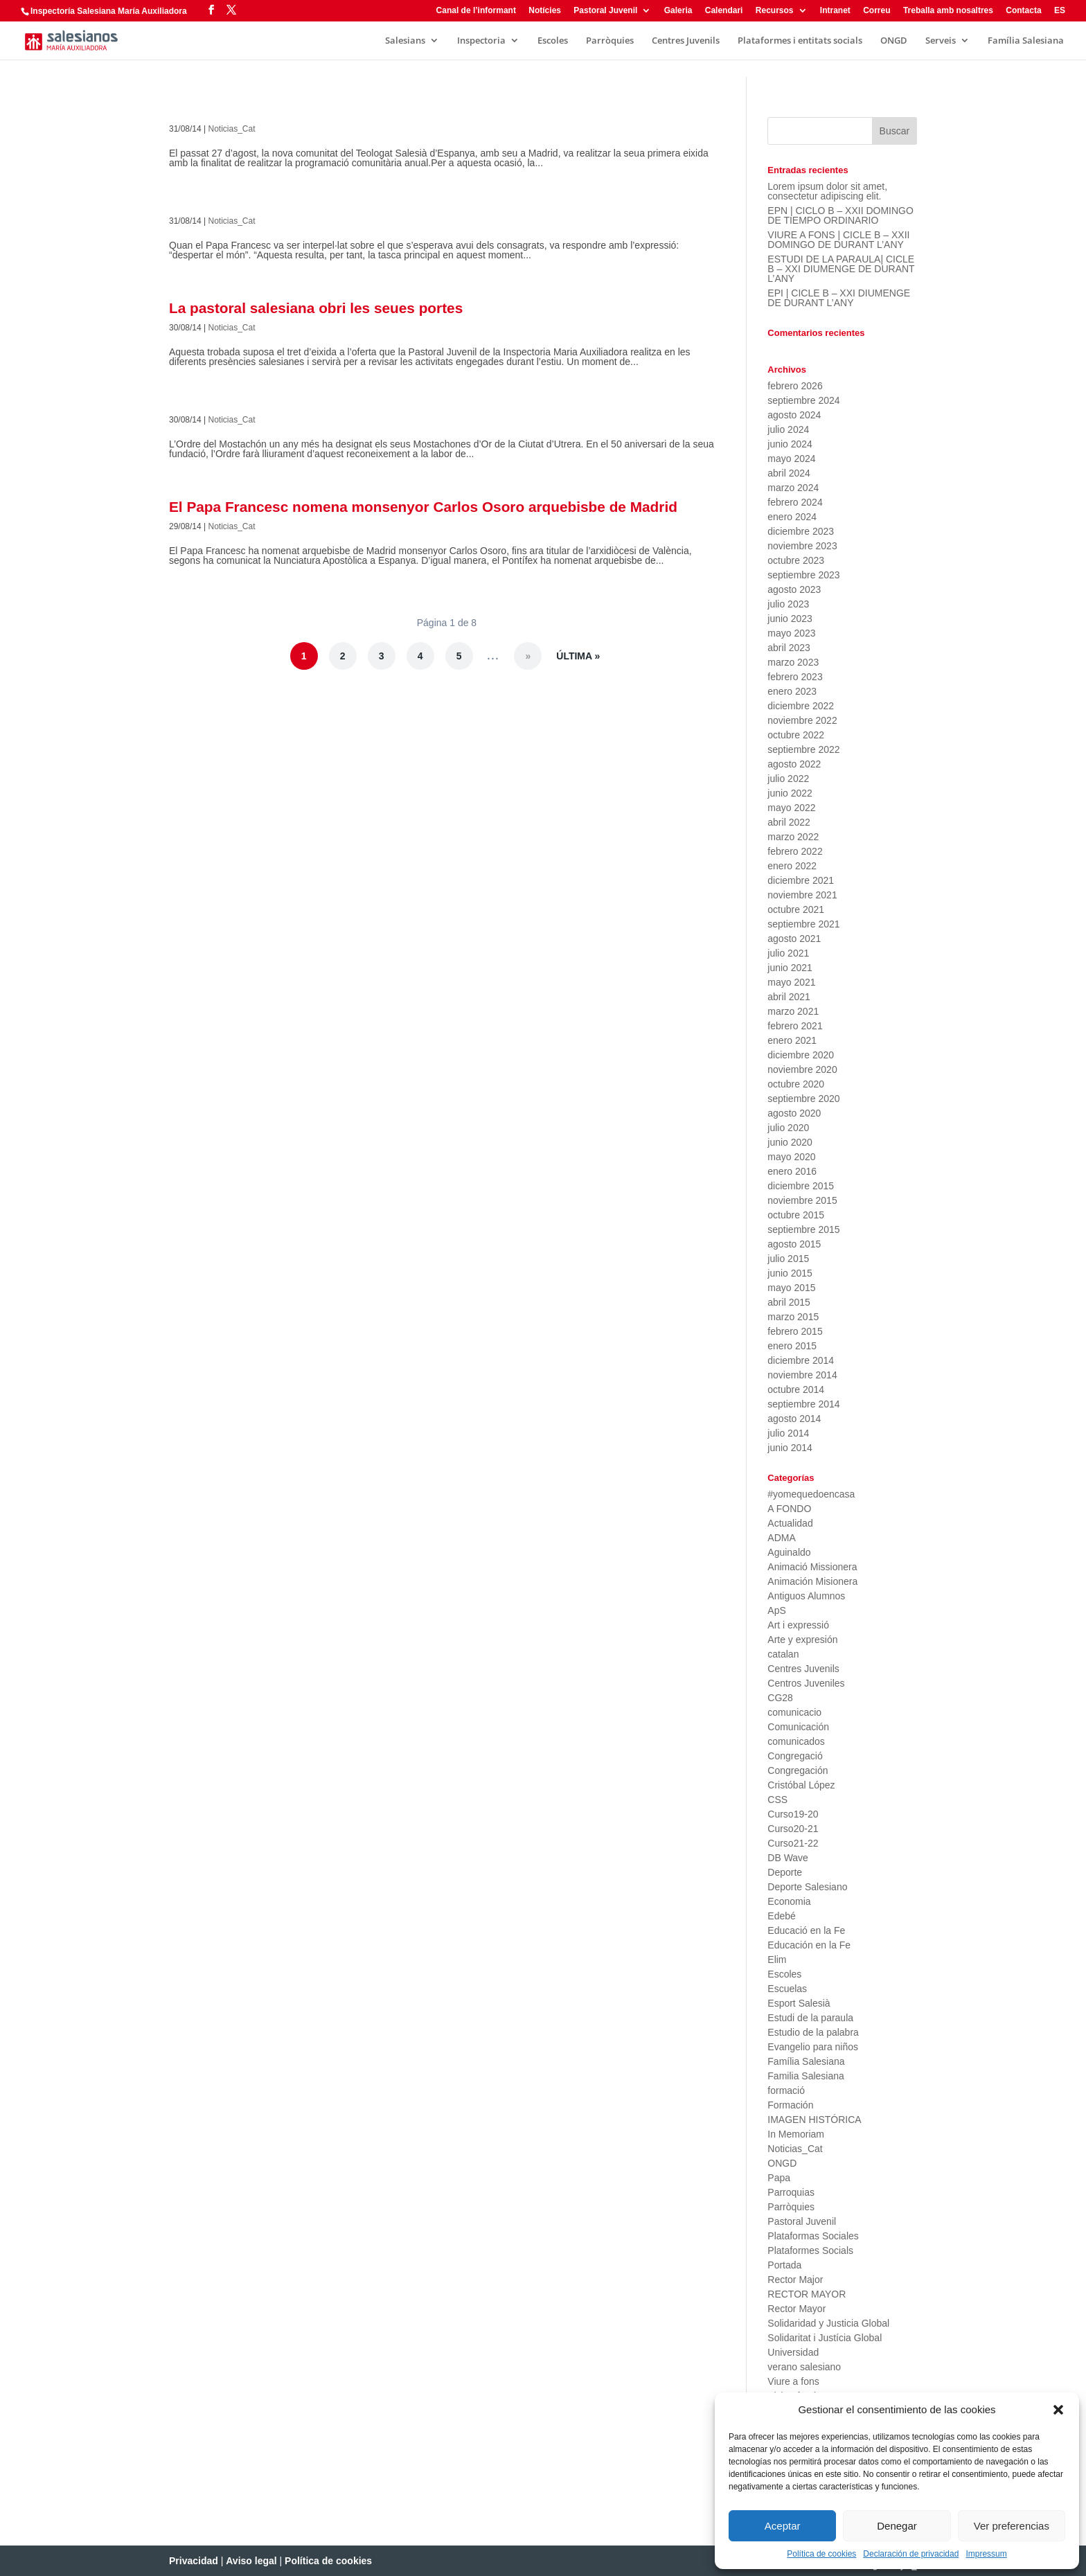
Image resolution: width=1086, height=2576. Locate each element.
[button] (1058, 2410)
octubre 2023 (795, 560)
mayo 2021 (791, 982)
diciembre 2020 (800, 1054)
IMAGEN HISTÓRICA (814, 2119)
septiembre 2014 (803, 1404)
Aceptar (783, 2526)
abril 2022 (788, 822)
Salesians (405, 40)
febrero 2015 (794, 1331)
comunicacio (794, 1712)
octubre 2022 (795, 734)
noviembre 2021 (802, 894)
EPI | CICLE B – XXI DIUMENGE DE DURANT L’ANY (838, 297)
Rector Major (795, 2279)
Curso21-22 (792, 1843)
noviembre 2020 (802, 1069)
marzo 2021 (793, 1011)
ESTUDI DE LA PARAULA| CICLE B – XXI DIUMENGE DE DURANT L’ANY (840, 269)
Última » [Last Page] (578, 655)
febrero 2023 (794, 676)
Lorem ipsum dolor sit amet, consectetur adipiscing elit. (827, 191)
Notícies (544, 10)
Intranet (835, 10)
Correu (876, 10)
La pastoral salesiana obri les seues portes (316, 308)
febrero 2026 (794, 385)
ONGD (893, 40)
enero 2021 (792, 1040)
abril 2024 (788, 473)
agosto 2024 (794, 414)
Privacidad (193, 2560)
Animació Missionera (812, 1566)
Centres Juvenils (686, 40)
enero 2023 (792, 691)
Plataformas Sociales (813, 2235)
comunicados (796, 1741)
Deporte (784, 1872)
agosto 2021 (794, 938)
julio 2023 (788, 604)
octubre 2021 (795, 909)
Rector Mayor (796, 2308)
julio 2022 (788, 778)
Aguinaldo (788, 1552)
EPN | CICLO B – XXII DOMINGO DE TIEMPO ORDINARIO (840, 215)
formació (786, 2090)
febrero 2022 (794, 851)
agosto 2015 (794, 1244)
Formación (790, 2105)
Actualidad (789, 1523)
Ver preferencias (1011, 2526)
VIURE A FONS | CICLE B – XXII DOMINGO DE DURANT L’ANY (838, 239)
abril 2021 (788, 996)
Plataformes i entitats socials (800, 40)
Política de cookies (821, 2554)
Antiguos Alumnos (806, 1595)
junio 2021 (789, 967)
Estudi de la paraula (810, 2017)
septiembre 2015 (803, 1229)
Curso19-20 (792, 1814)
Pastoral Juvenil (605, 10)
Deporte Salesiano (807, 1886)
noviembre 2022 (802, 720)
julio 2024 (788, 429)
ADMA (781, 1537)
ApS (776, 1610)
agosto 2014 (794, 1418)
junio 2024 (789, 444)
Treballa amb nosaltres (948, 10)
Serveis (940, 40)
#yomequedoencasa (811, 1494)
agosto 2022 (794, 764)
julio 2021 (788, 953)
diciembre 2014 (800, 1360)
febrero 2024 (794, 502)
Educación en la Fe (809, 1945)
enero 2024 (792, 516)
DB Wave (787, 1857)
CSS (777, 1799)
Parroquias (790, 2192)
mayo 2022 (791, 807)
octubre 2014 (795, 1389)
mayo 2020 (791, 1156)
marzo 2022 (793, 836)
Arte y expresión (802, 1639)
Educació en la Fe (806, 1930)
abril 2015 (788, 1302)
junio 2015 (789, 1273)
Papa (778, 2177)
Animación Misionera (812, 1581)
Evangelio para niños (812, 2046)
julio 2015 (788, 1258)
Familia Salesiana (805, 2075)
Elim (776, 1959)
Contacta (1023, 10)
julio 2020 (788, 1127)
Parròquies (610, 40)
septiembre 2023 (803, 574)
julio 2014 (788, 1433)
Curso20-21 (792, 1828)
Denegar (897, 2526)
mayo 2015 (791, 1287)
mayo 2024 (791, 458)
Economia (788, 1901)
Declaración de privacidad (911, 2554)
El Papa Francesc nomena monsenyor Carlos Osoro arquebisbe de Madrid (423, 507)
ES (1059, 10)
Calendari (724, 10)
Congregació (794, 1755)
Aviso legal (251, 2560)
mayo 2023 (791, 633)
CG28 (780, 1697)
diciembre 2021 (800, 880)
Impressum (985, 2554)
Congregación (797, 1770)
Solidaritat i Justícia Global (824, 2337)
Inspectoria (481, 40)
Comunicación (798, 1726)
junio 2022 (789, 793)
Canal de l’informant (476, 10)
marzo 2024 (793, 487)
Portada (784, 2265)
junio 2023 (789, 618)
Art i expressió (798, 1625)
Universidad (793, 2352)
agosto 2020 (794, 1113)
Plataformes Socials (810, 2250)
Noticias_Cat (232, 129)
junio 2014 (789, 1447)
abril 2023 (788, 647)
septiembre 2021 (803, 924)
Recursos (775, 10)
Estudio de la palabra (813, 2032)
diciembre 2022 (800, 705)
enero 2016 (792, 1171)
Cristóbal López (801, 1785)
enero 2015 (792, 1345)
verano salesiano (804, 2366)
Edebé (781, 1915)
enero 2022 (792, 865)
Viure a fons (793, 2381)
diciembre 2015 (800, 1185)
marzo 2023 (793, 662)
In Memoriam (795, 2134)
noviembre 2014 (802, 1374)
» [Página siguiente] (528, 655)
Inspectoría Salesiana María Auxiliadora (108, 11)
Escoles (552, 40)
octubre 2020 (795, 1084)
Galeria (678, 10)
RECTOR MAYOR (806, 2294)
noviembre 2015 (802, 1200)
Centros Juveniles (805, 1683)
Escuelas (787, 1988)
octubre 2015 (795, 1214)
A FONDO (789, 1508)
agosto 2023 (794, 589)
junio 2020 (789, 1142)
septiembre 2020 (803, 1098)
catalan (783, 1654)
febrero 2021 (794, 1025)
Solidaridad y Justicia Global (828, 2323)
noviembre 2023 (802, 545)
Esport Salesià (798, 2003)
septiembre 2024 (803, 400)
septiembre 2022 (803, 749)
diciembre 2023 (800, 531)
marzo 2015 (793, 1316)
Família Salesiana (1026, 40)
